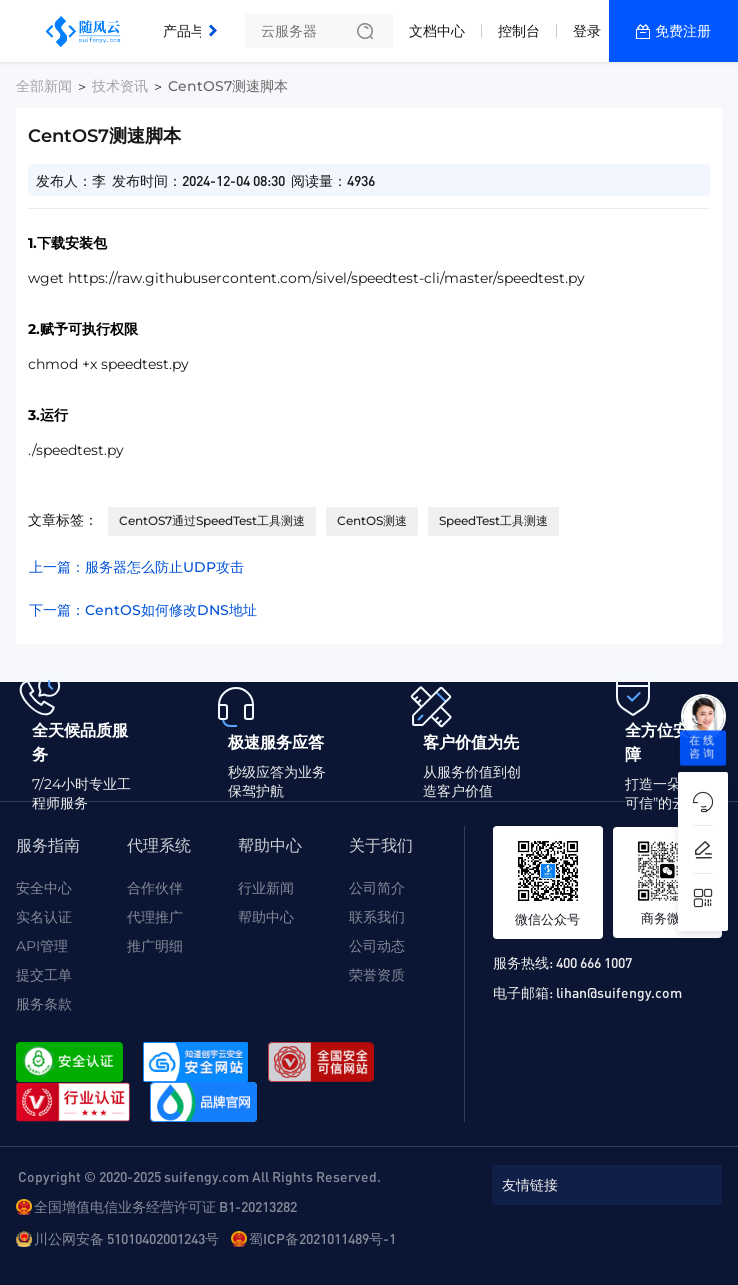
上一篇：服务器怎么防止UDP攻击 (136, 567)
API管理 (42, 946)
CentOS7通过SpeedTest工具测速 (212, 520)
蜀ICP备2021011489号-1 (322, 1238)
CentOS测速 (372, 520)
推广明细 (155, 946)
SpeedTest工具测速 (493, 520)
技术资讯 (120, 86)
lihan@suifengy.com (619, 992)
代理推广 (155, 917)
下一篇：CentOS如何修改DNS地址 (143, 610)
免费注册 (683, 31)
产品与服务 (198, 31)
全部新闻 (44, 86)
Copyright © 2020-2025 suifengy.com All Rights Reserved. (199, 1176)
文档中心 (437, 31)
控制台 (519, 31)
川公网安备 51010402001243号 (126, 1238)
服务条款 (44, 1004)
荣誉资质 (377, 975)
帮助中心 (266, 917)
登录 (587, 31)
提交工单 (44, 975)
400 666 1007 (594, 962)
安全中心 (44, 888)
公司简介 (377, 888)
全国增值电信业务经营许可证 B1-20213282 (165, 1206)
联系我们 (377, 917)
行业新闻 (266, 888)
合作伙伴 (155, 888)
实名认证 (44, 917)
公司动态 (377, 946)
